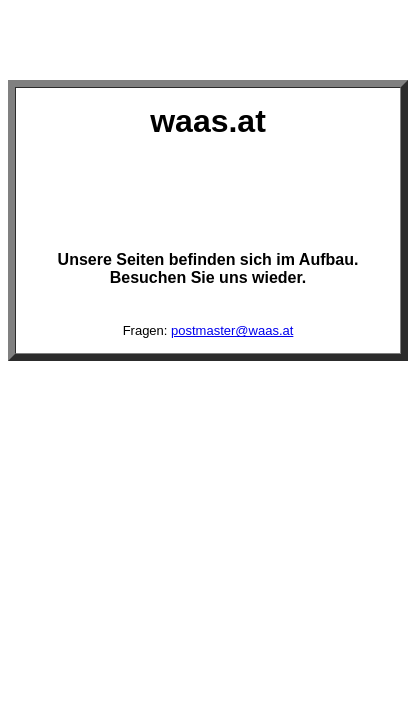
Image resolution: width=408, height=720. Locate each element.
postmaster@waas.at (232, 330)
